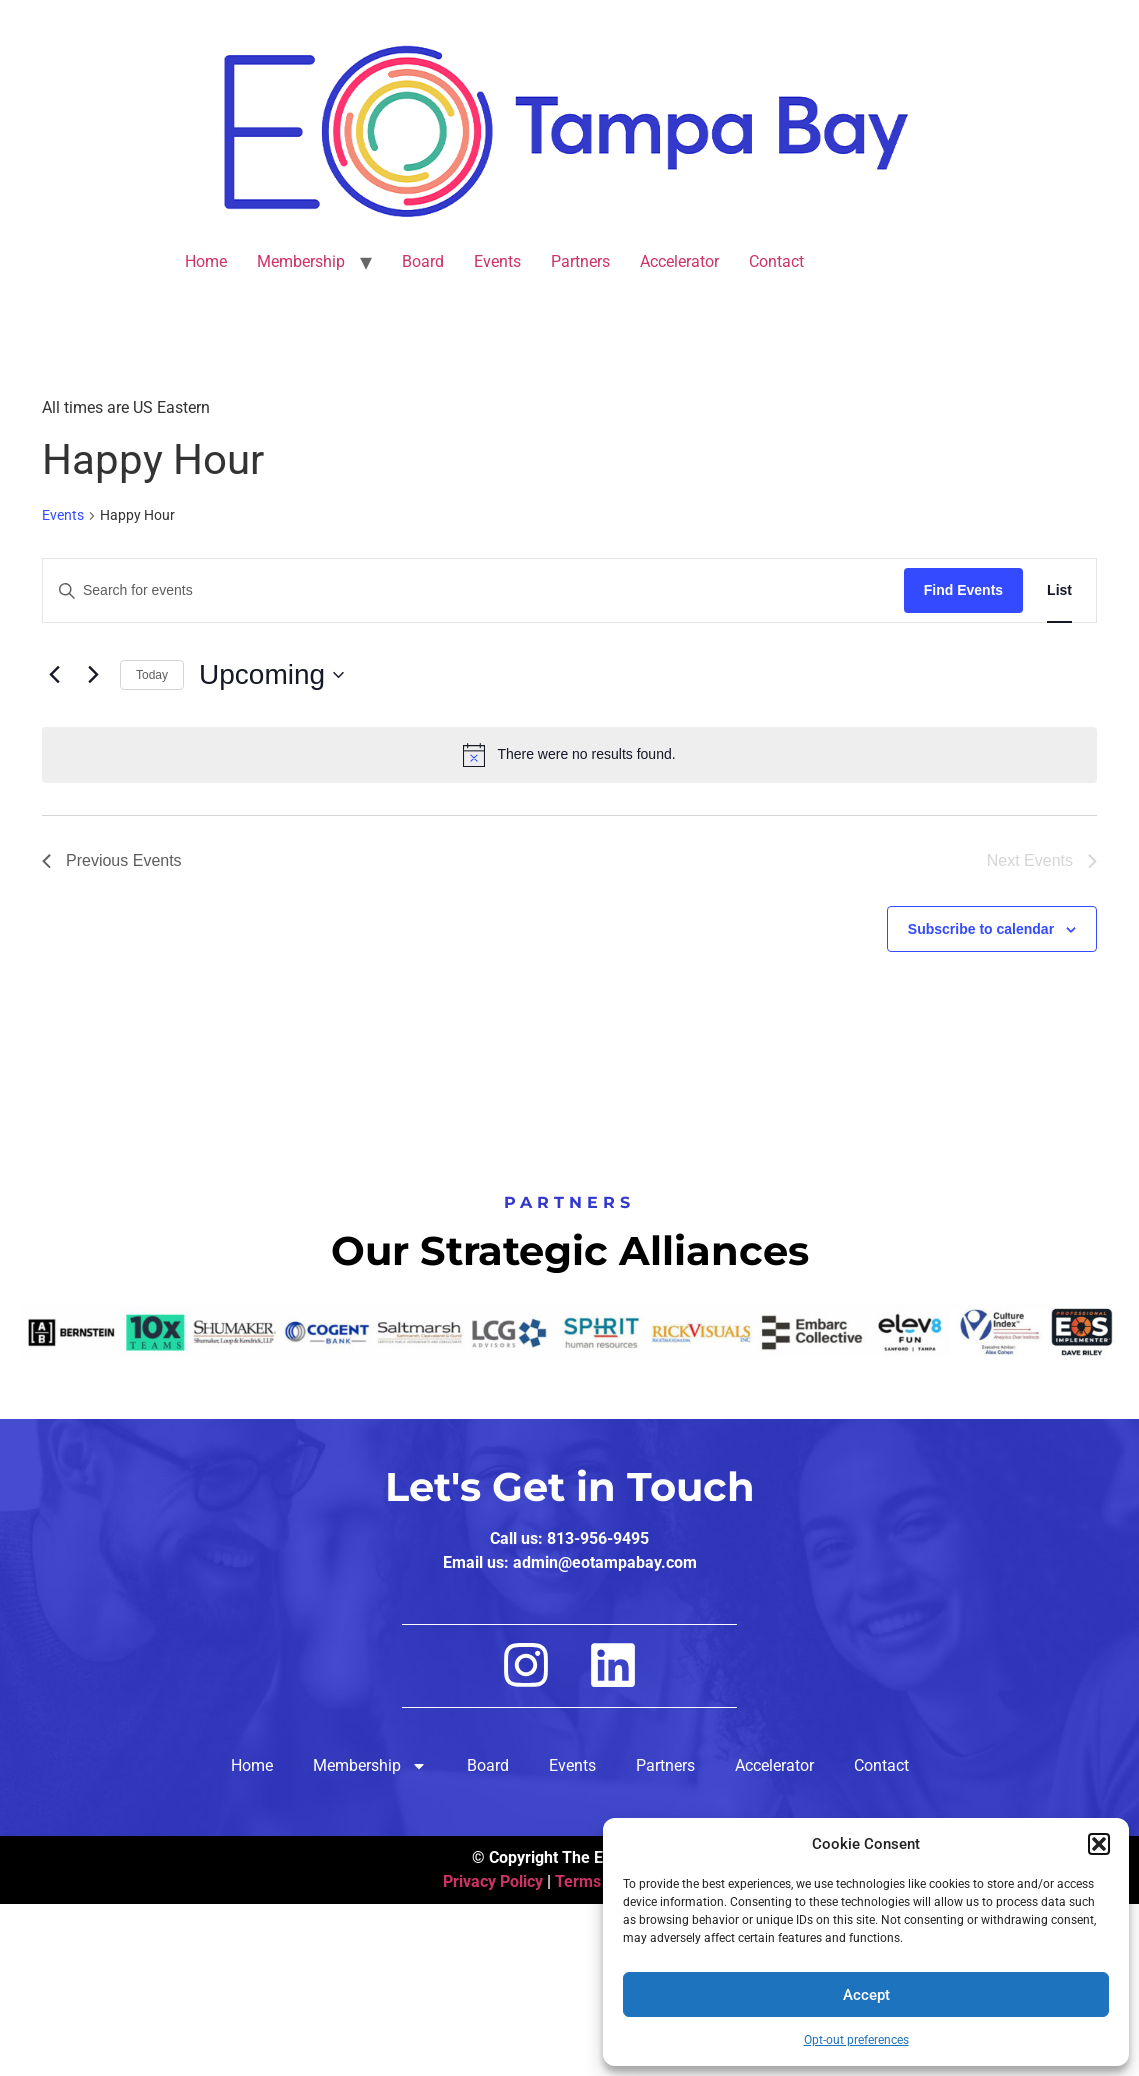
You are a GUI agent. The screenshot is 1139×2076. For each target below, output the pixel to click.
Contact (776, 261)
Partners (580, 261)
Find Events (963, 590)
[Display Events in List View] (1059, 590)
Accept (866, 1995)
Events (497, 261)
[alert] (569, 755)
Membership (301, 261)
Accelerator (679, 261)
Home (206, 261)
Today (152, 675)
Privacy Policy (493, 1881)
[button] (1099, 1844)
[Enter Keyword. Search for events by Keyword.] (473, 590)
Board (423, 261)
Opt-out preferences (856, 2040)
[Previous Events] (54, 675)
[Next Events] (93, 675)
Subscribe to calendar (981, 929)
